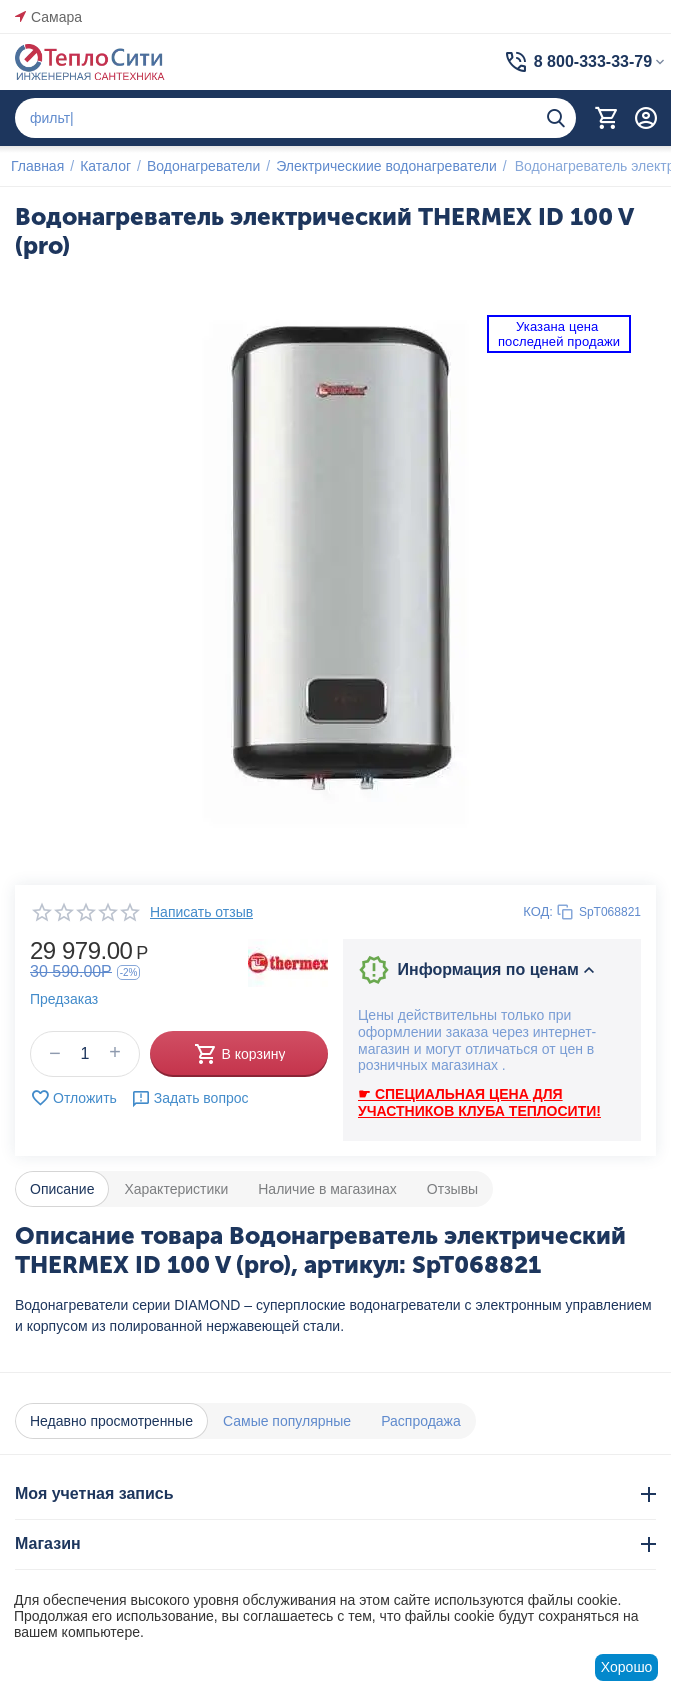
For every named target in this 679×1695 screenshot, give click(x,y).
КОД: (538, 911)
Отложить (73, 1098)
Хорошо (627, 1667)
